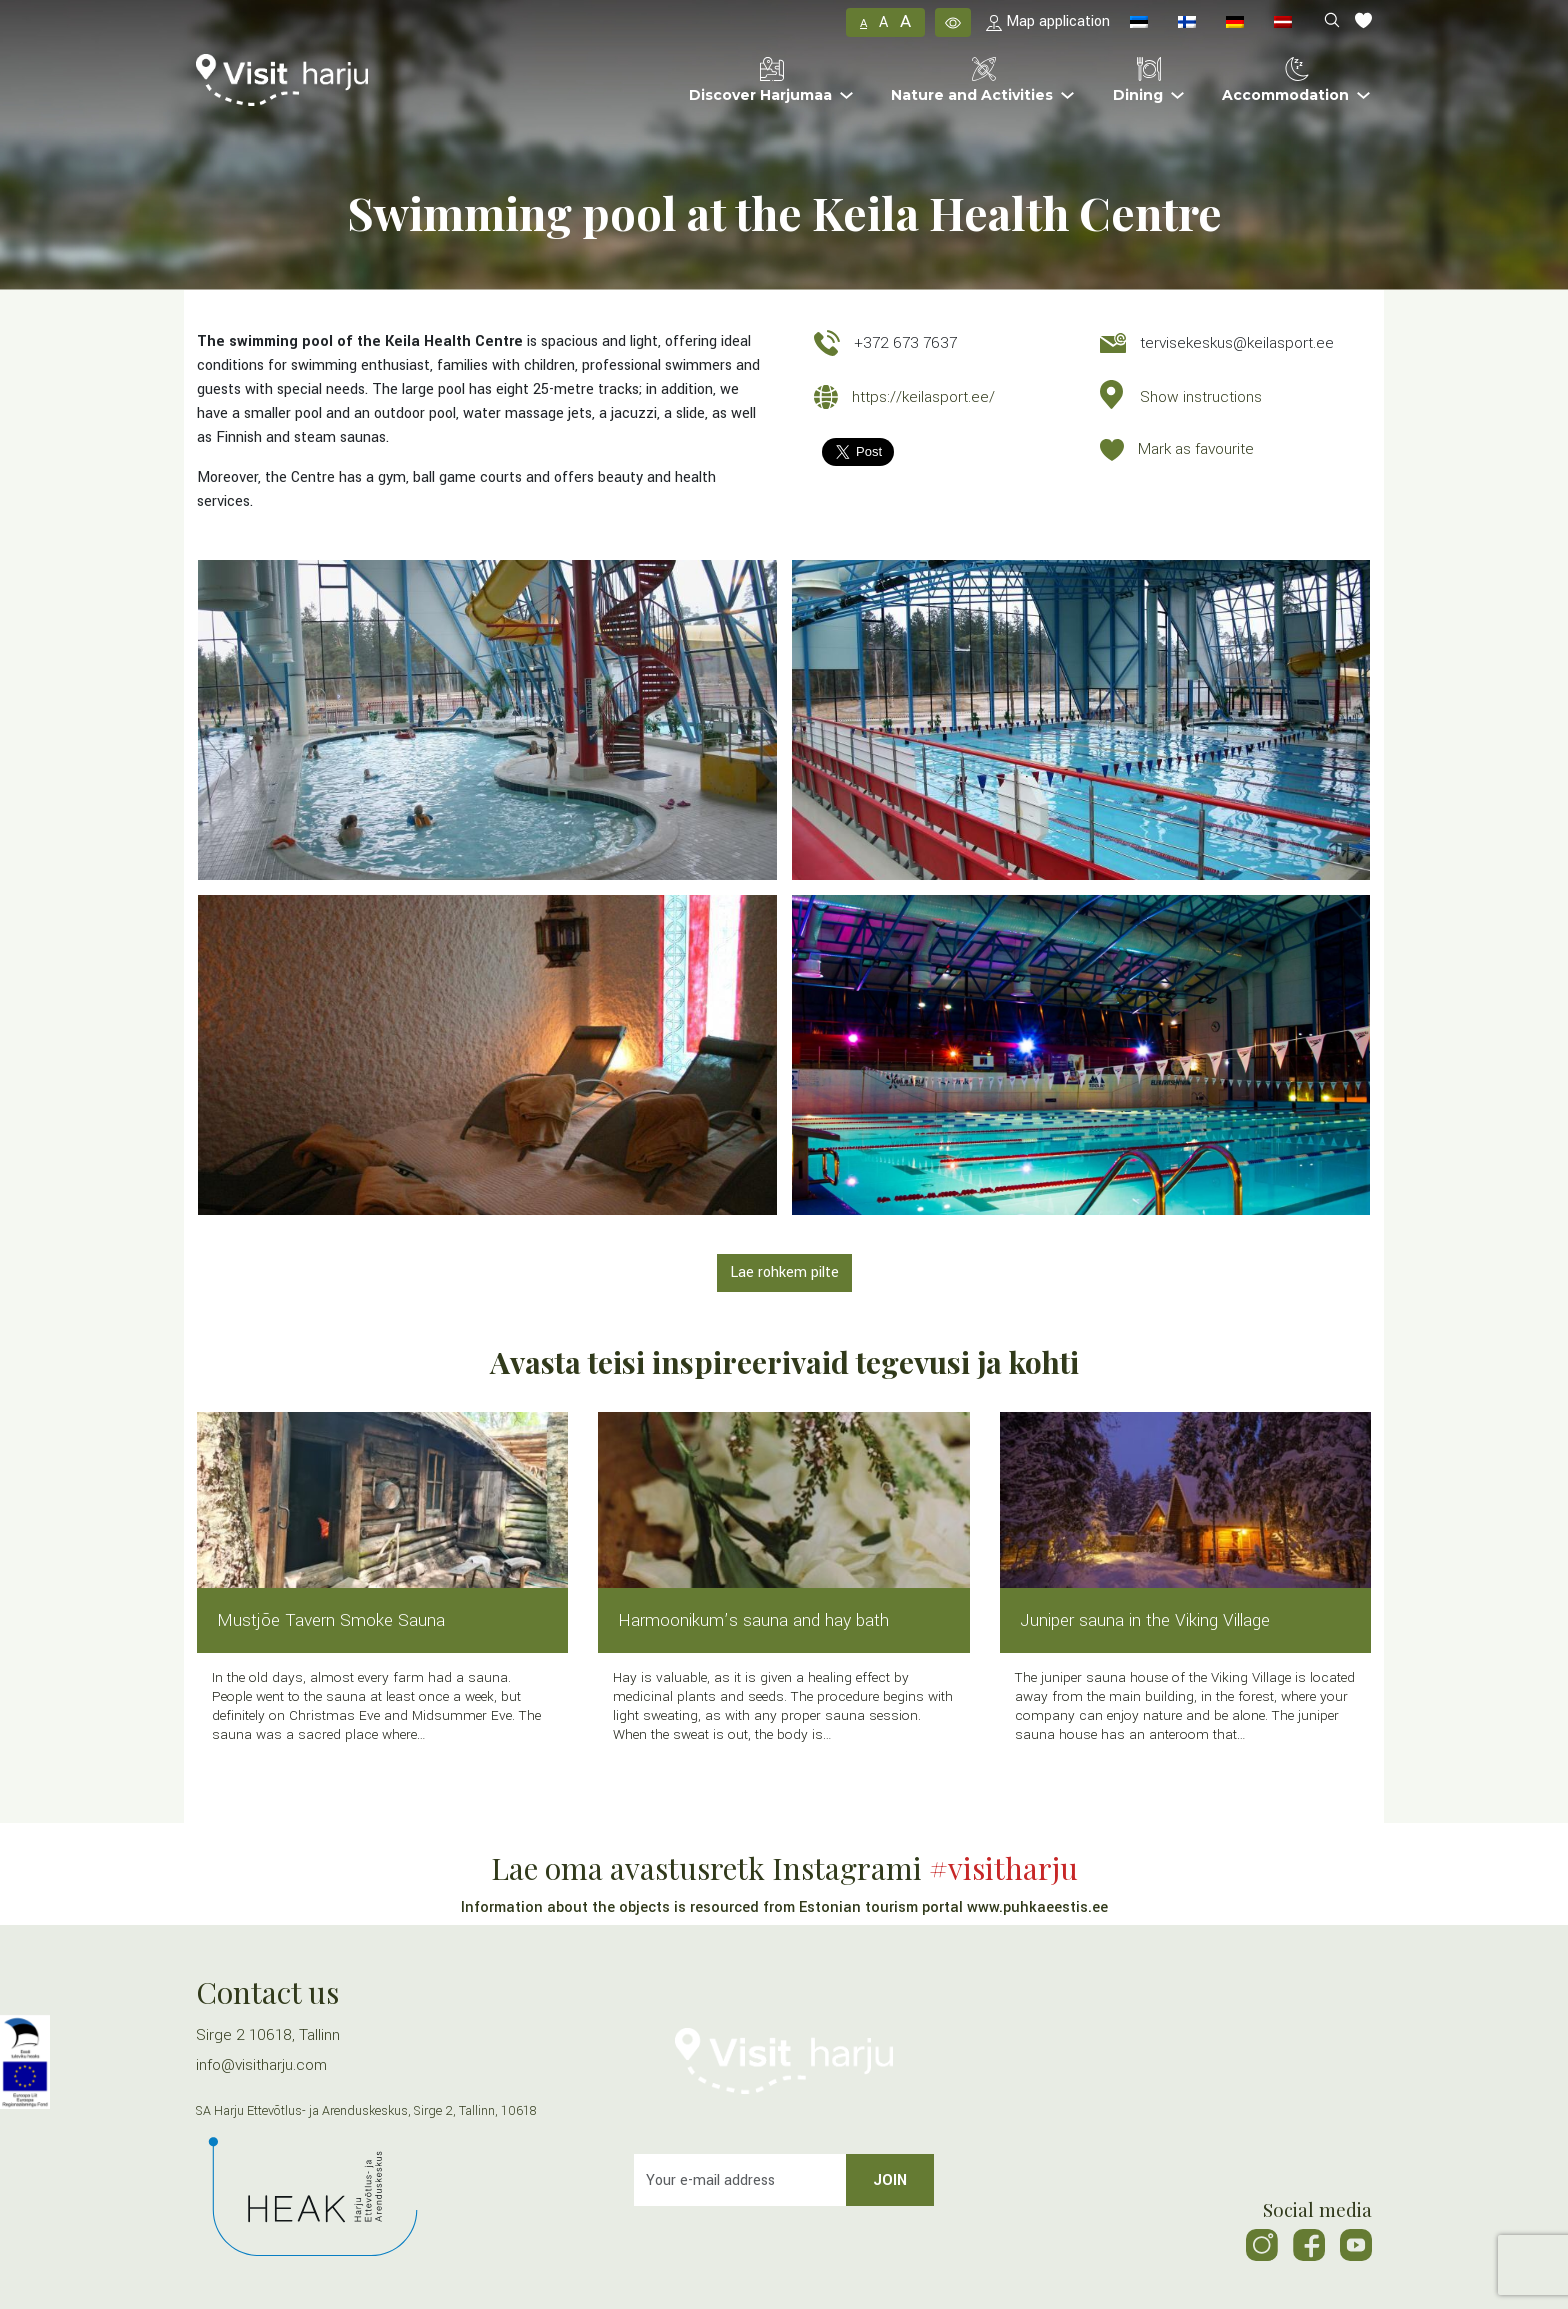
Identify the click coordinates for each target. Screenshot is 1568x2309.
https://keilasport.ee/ (923, 397)
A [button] (863, 23)
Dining (1138, 80)
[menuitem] (1139, 22)
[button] (953, 22)
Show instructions (1201, 397)
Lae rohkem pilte (784, 1272)
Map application (1048, 21)
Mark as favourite (1196, 449)
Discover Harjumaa (760, 80)
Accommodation (1285, 80)
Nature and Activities (972, 80)
